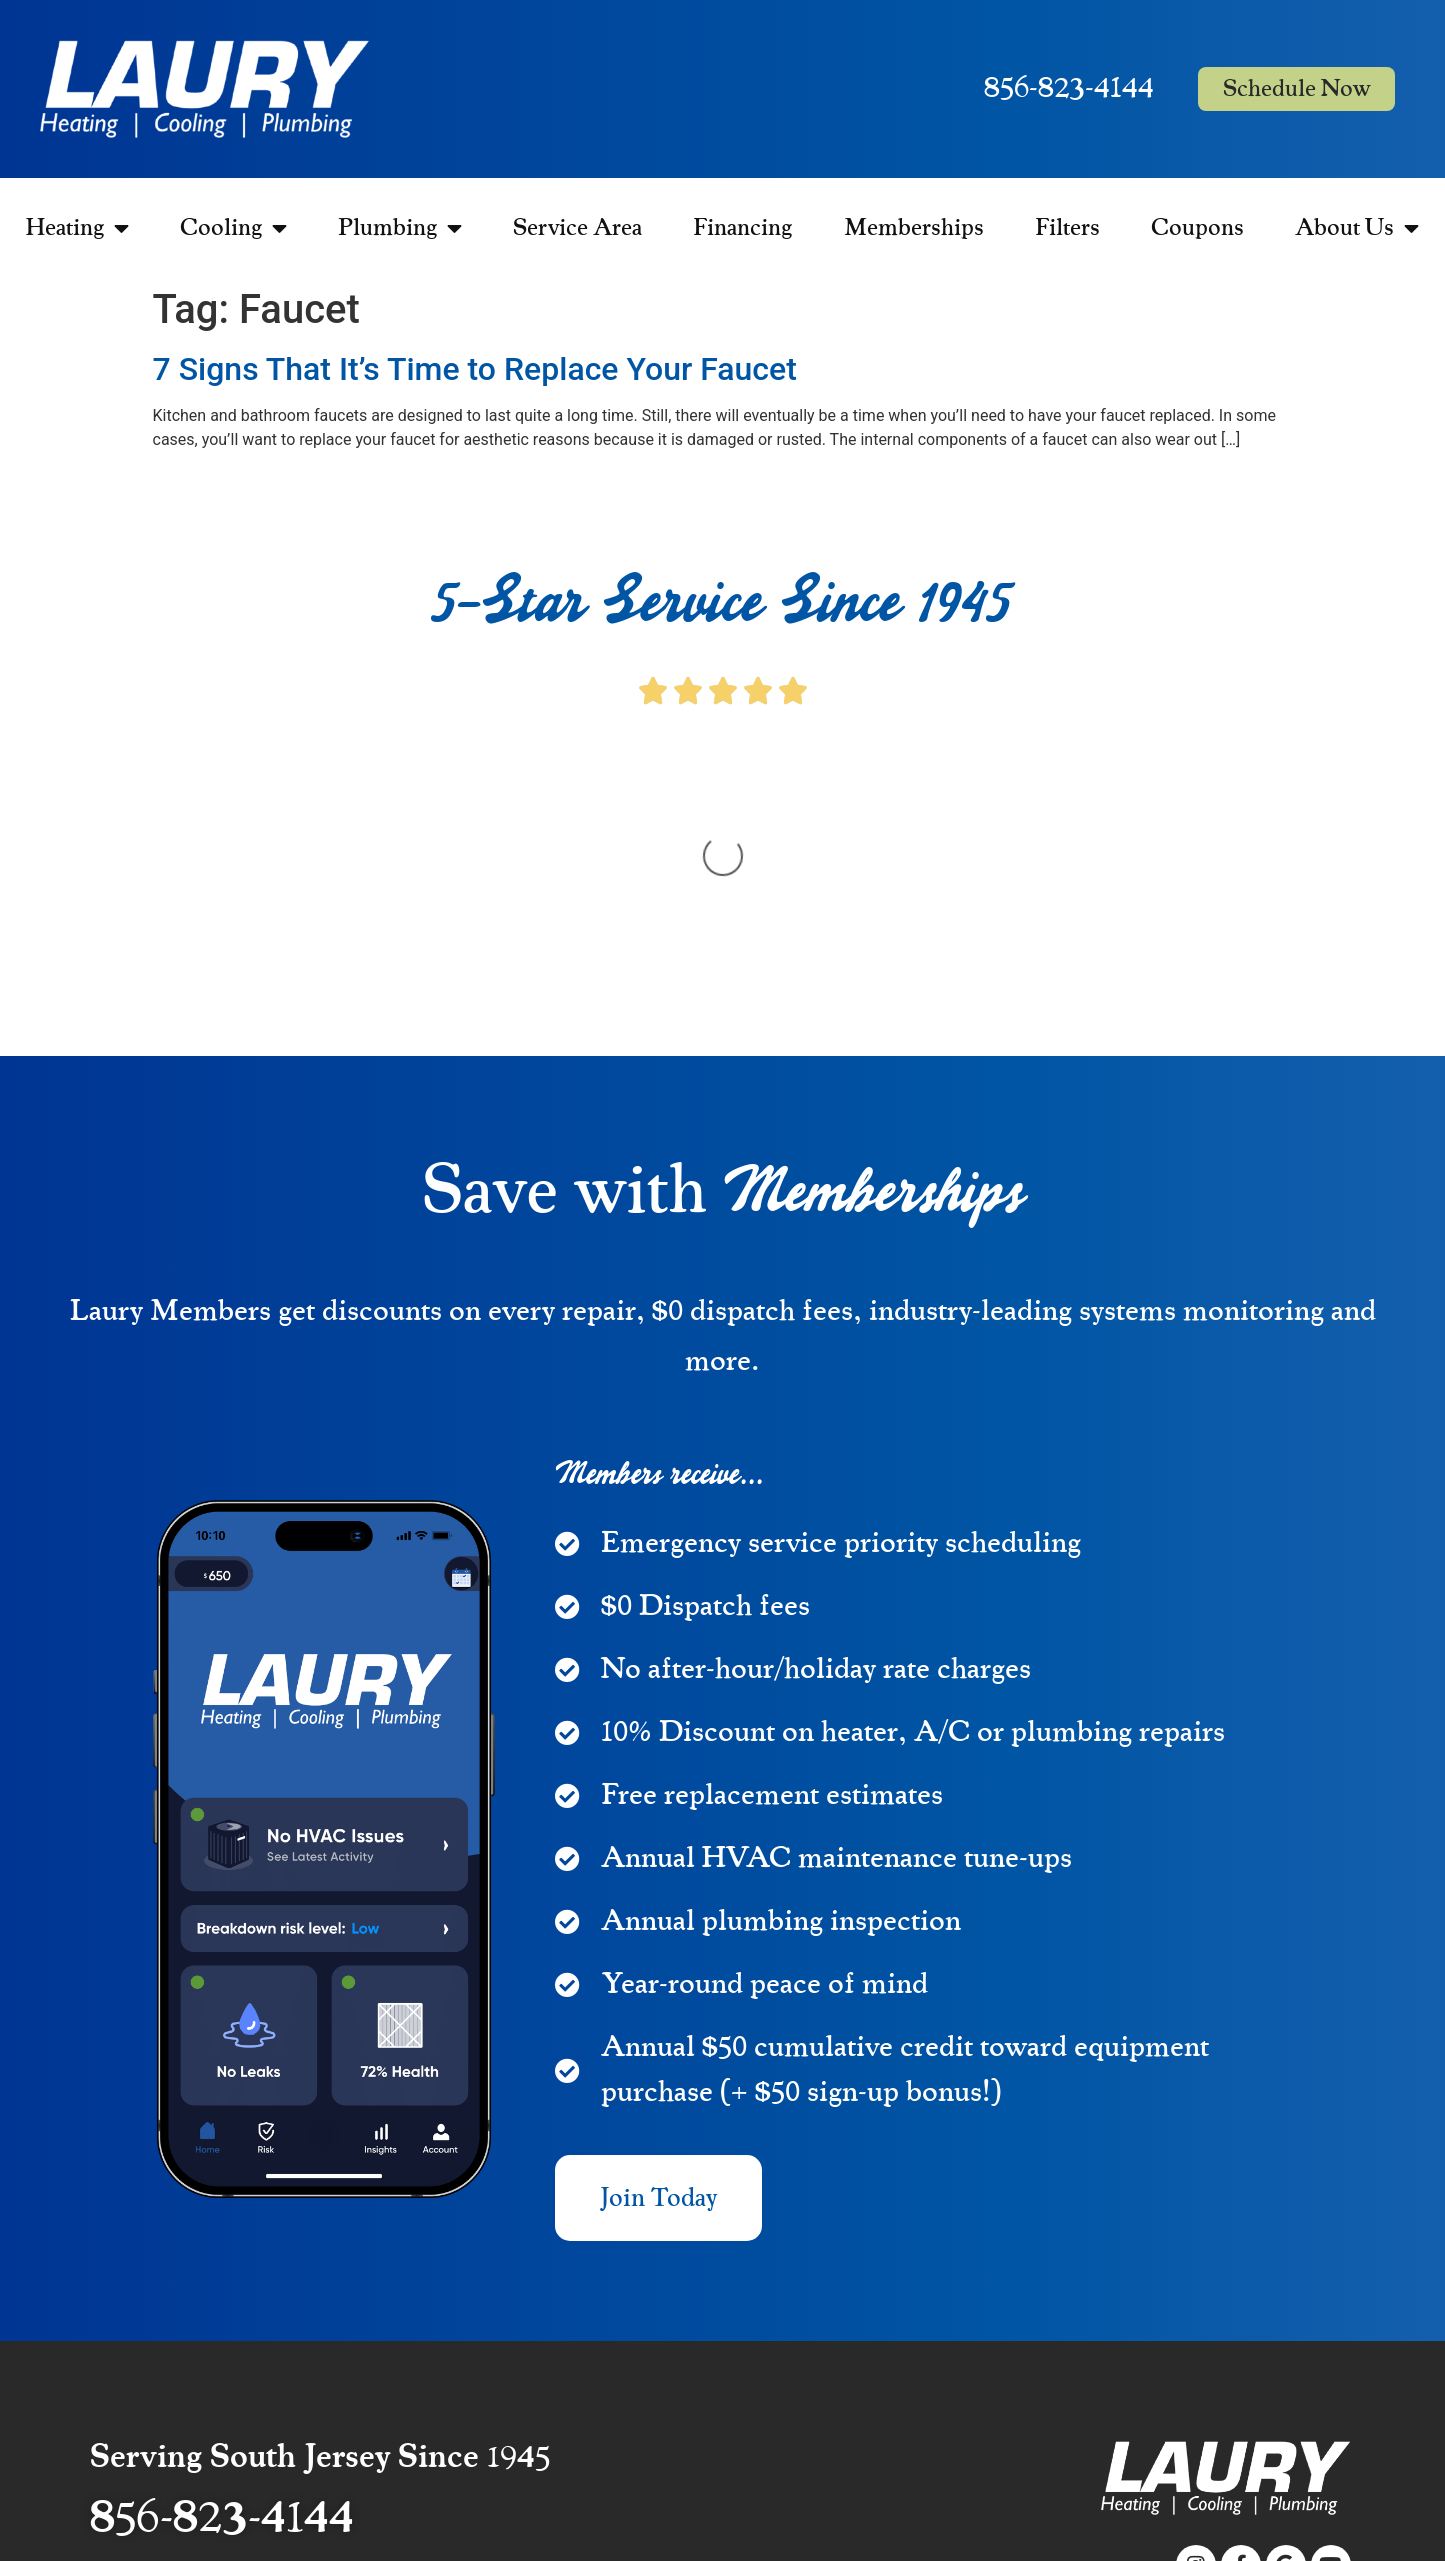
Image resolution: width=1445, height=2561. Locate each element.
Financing (742, 228)
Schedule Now (1296, 89)
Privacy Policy (1306, 2433)
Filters (1067, 228)
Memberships (914, 228)
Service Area (577, 228)
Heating (77, 228)
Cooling (233, 228)
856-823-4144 (1069, 88)
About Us (1357, 228)
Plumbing (400, 228)
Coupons (1197, 228)
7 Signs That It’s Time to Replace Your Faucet (475, 369)
